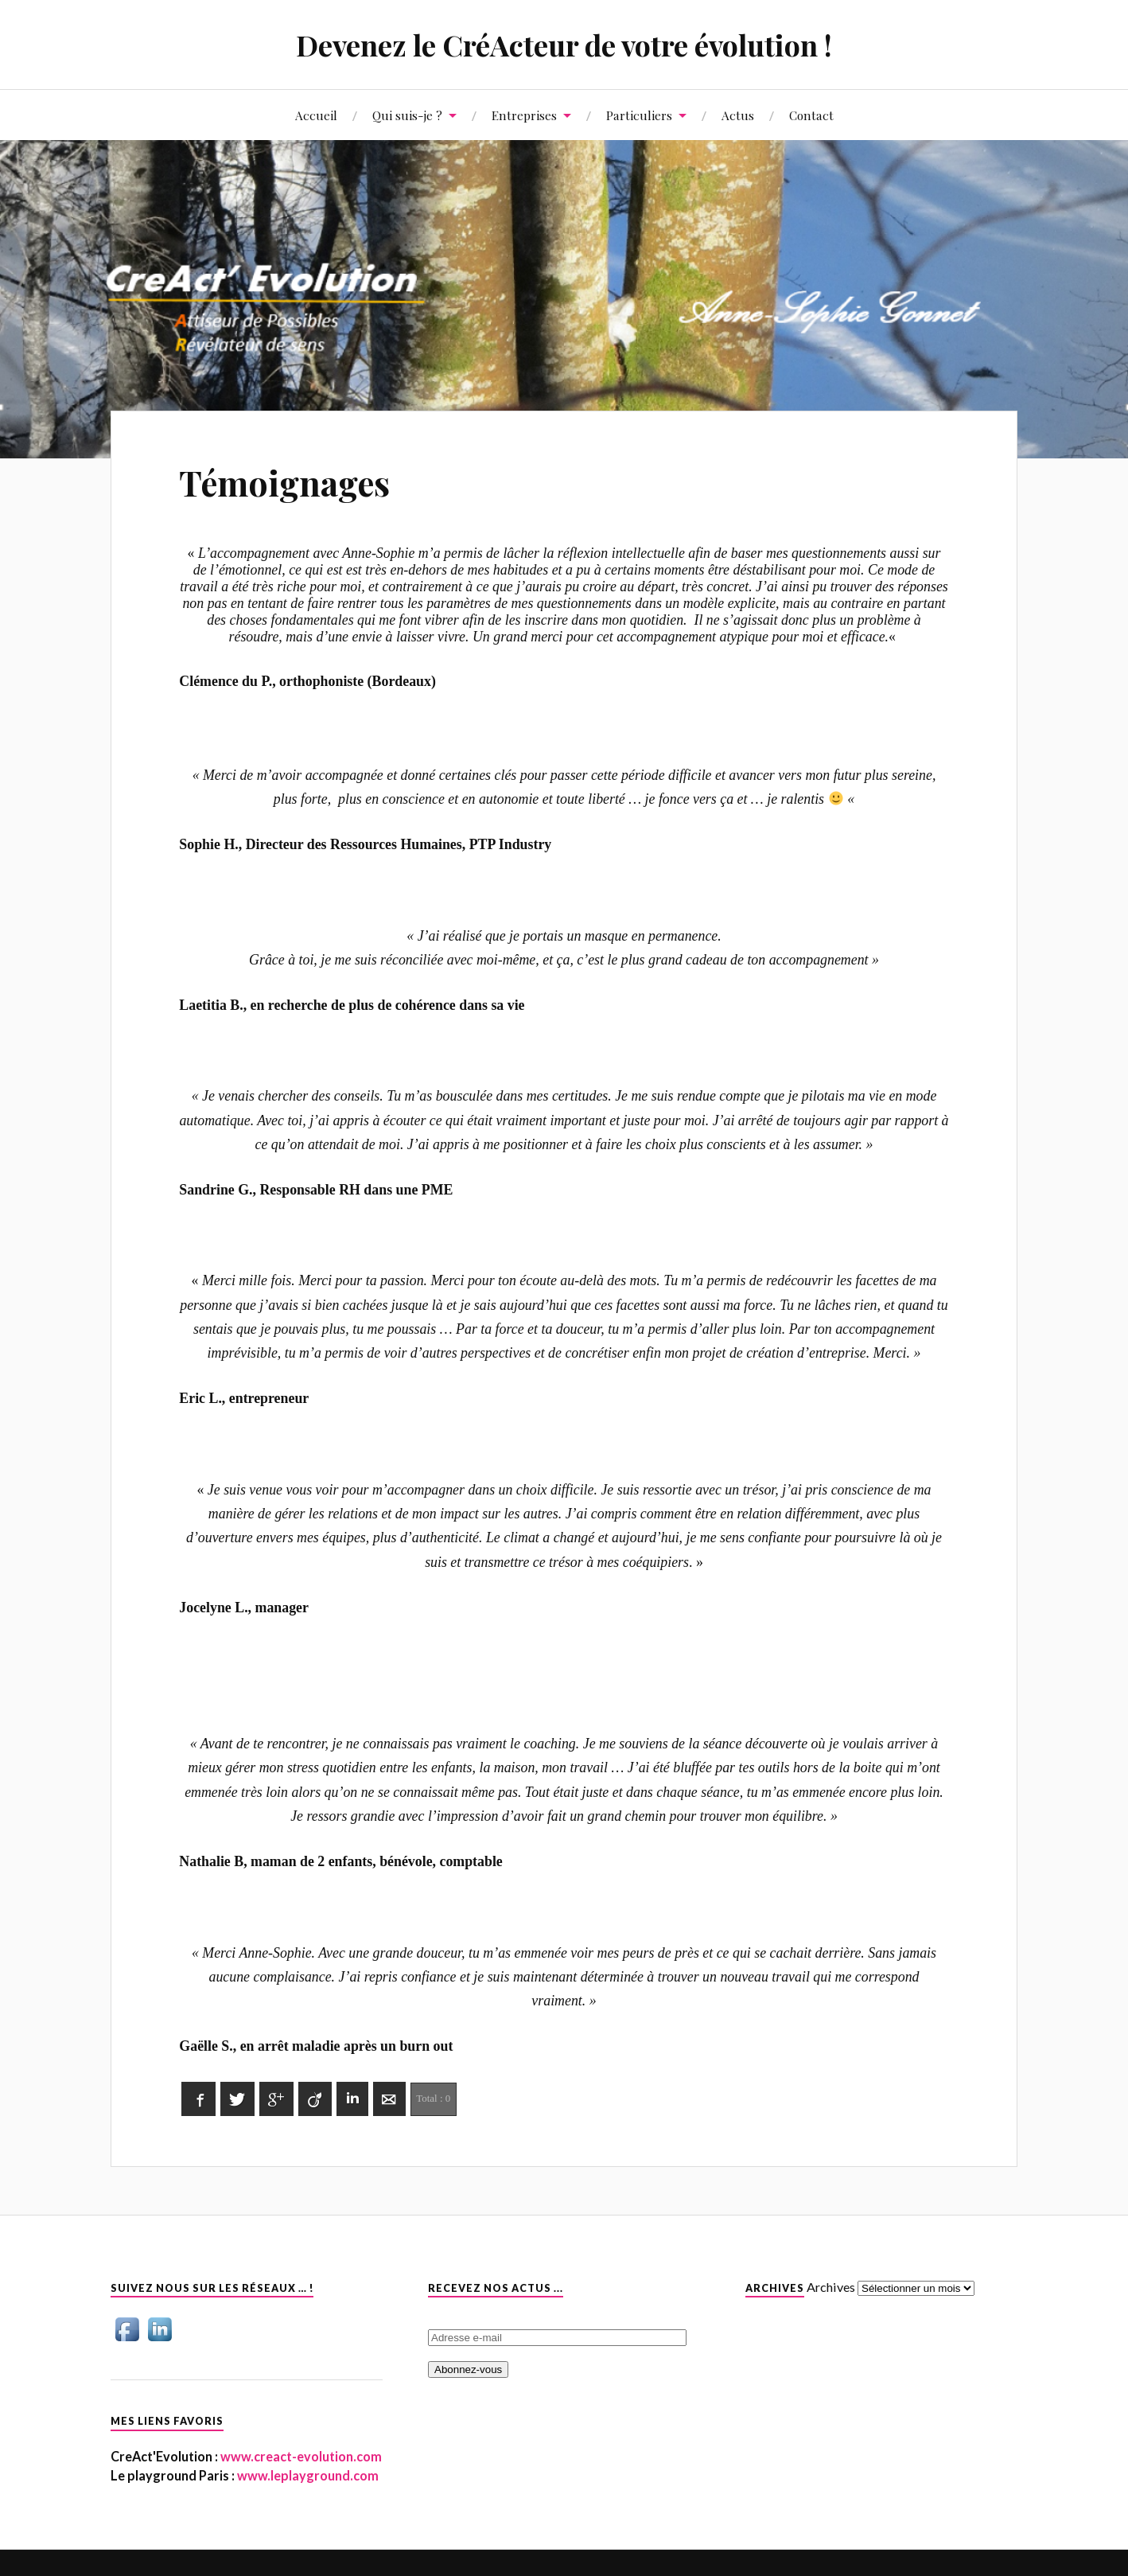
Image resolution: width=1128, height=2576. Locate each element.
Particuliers (639, 115)
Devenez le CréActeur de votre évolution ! (564, 44)
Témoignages (287, 481)
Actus (738, 115)
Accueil (316, 115)
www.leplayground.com (307, 2475)
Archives (831, 2286)
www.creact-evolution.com (300, 2456)
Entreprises (524, 115)
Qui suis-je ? (407, 115)
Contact (811, 115)
